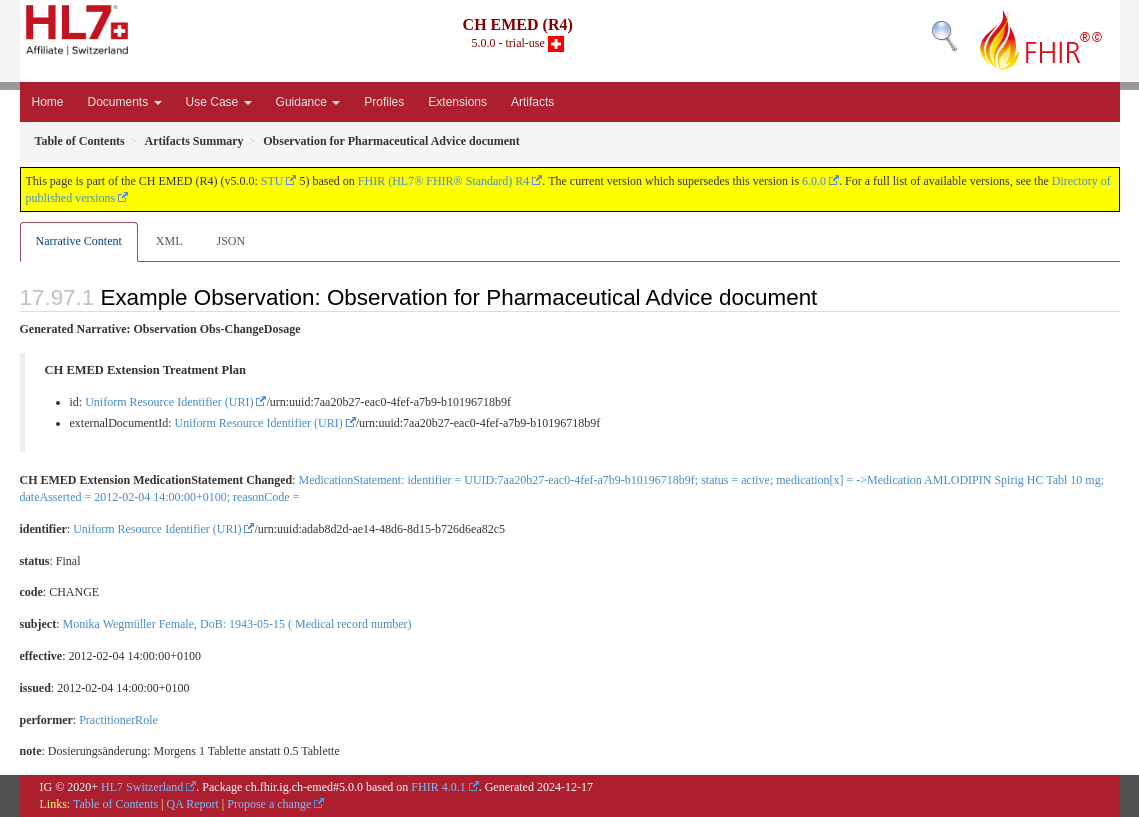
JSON (230, 241)
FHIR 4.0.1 (438, 787)
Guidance (308, 102)
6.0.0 (814, 181)
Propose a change (269, 804)
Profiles (384, 102)
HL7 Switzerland (142, 787)
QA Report (193, 804)
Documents (125, 102)
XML (169, 241)
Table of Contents (115, 804)
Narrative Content (79, 241)
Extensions (457, 102)
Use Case (219, 102)
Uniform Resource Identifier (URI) (169, 402)
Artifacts (532, 102)
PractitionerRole (118, 720)
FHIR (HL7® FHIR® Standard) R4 (444, 181)
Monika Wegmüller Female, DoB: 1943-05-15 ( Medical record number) (237, 624)
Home (48, 102)
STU (272, 181)
